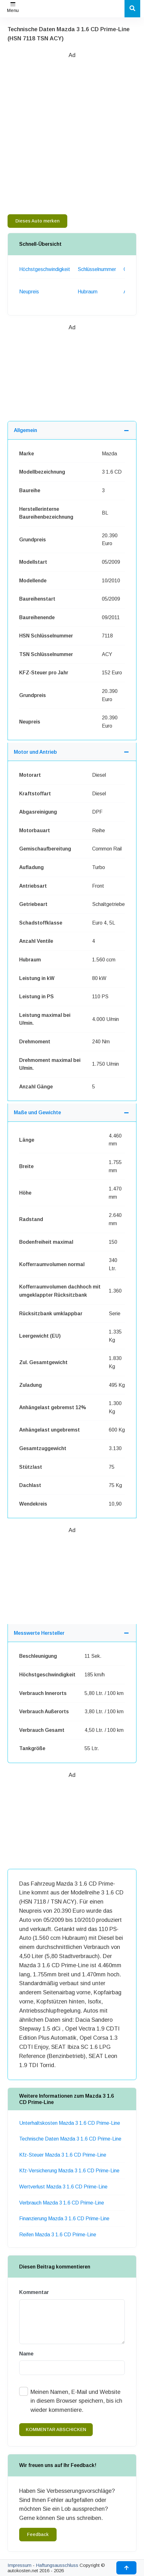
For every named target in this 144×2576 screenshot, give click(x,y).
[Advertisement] (72, 132)
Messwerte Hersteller (39, 1633)
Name (26, 2354)
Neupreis (29, 291)
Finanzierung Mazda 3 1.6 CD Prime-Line (64, 2218)
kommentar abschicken (56, 2429)
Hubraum (87, 291)
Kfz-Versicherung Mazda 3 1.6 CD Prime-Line (69, 2170)
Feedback (38, 2534)
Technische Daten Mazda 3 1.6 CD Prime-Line (70, 2138)
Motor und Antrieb (35, 752)
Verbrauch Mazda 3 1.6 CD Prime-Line (61, 2202)
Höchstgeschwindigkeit (44, 269)
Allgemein (25, 430)
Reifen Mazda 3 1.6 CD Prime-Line (57, 2234)
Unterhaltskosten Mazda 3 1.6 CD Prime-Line (69, 2123)
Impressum (19, 2565)
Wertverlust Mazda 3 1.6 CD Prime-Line (63, 2186)
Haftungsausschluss (57, 2565)
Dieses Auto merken (37, 220)
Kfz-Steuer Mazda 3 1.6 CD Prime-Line (62, 2155)
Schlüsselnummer (97, 269)
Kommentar (34, 2292)
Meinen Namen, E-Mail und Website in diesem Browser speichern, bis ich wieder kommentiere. (76, 2401)
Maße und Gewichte (37, 1112)
